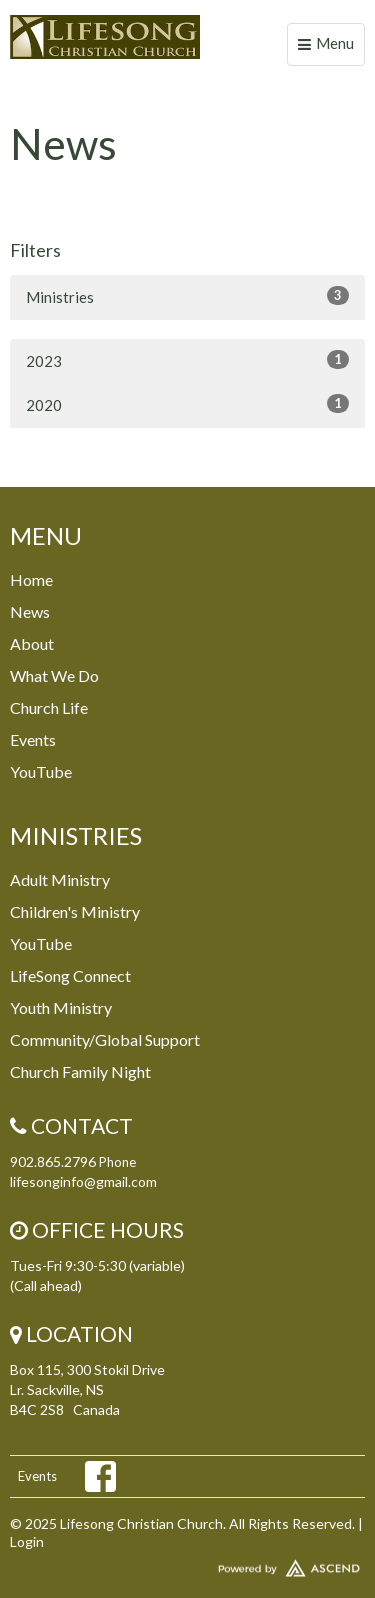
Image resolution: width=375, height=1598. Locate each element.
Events (33, 739)
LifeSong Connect (70, 975)
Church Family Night (80, 1071)
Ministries (187, 296)
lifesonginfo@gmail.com (83, 1181)
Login (27, 1541)
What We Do (54, 675)
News (30, 611)
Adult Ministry (60, 879)
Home (31, 579)
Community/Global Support (105, 1039)
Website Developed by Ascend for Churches (187, 1564)
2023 (187, 360)
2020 (187, 404)
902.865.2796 (53, 1161)
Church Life (49, 707)
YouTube (41, 771)
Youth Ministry (61, 1007)
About (32, 643)
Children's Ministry (75, 911)
